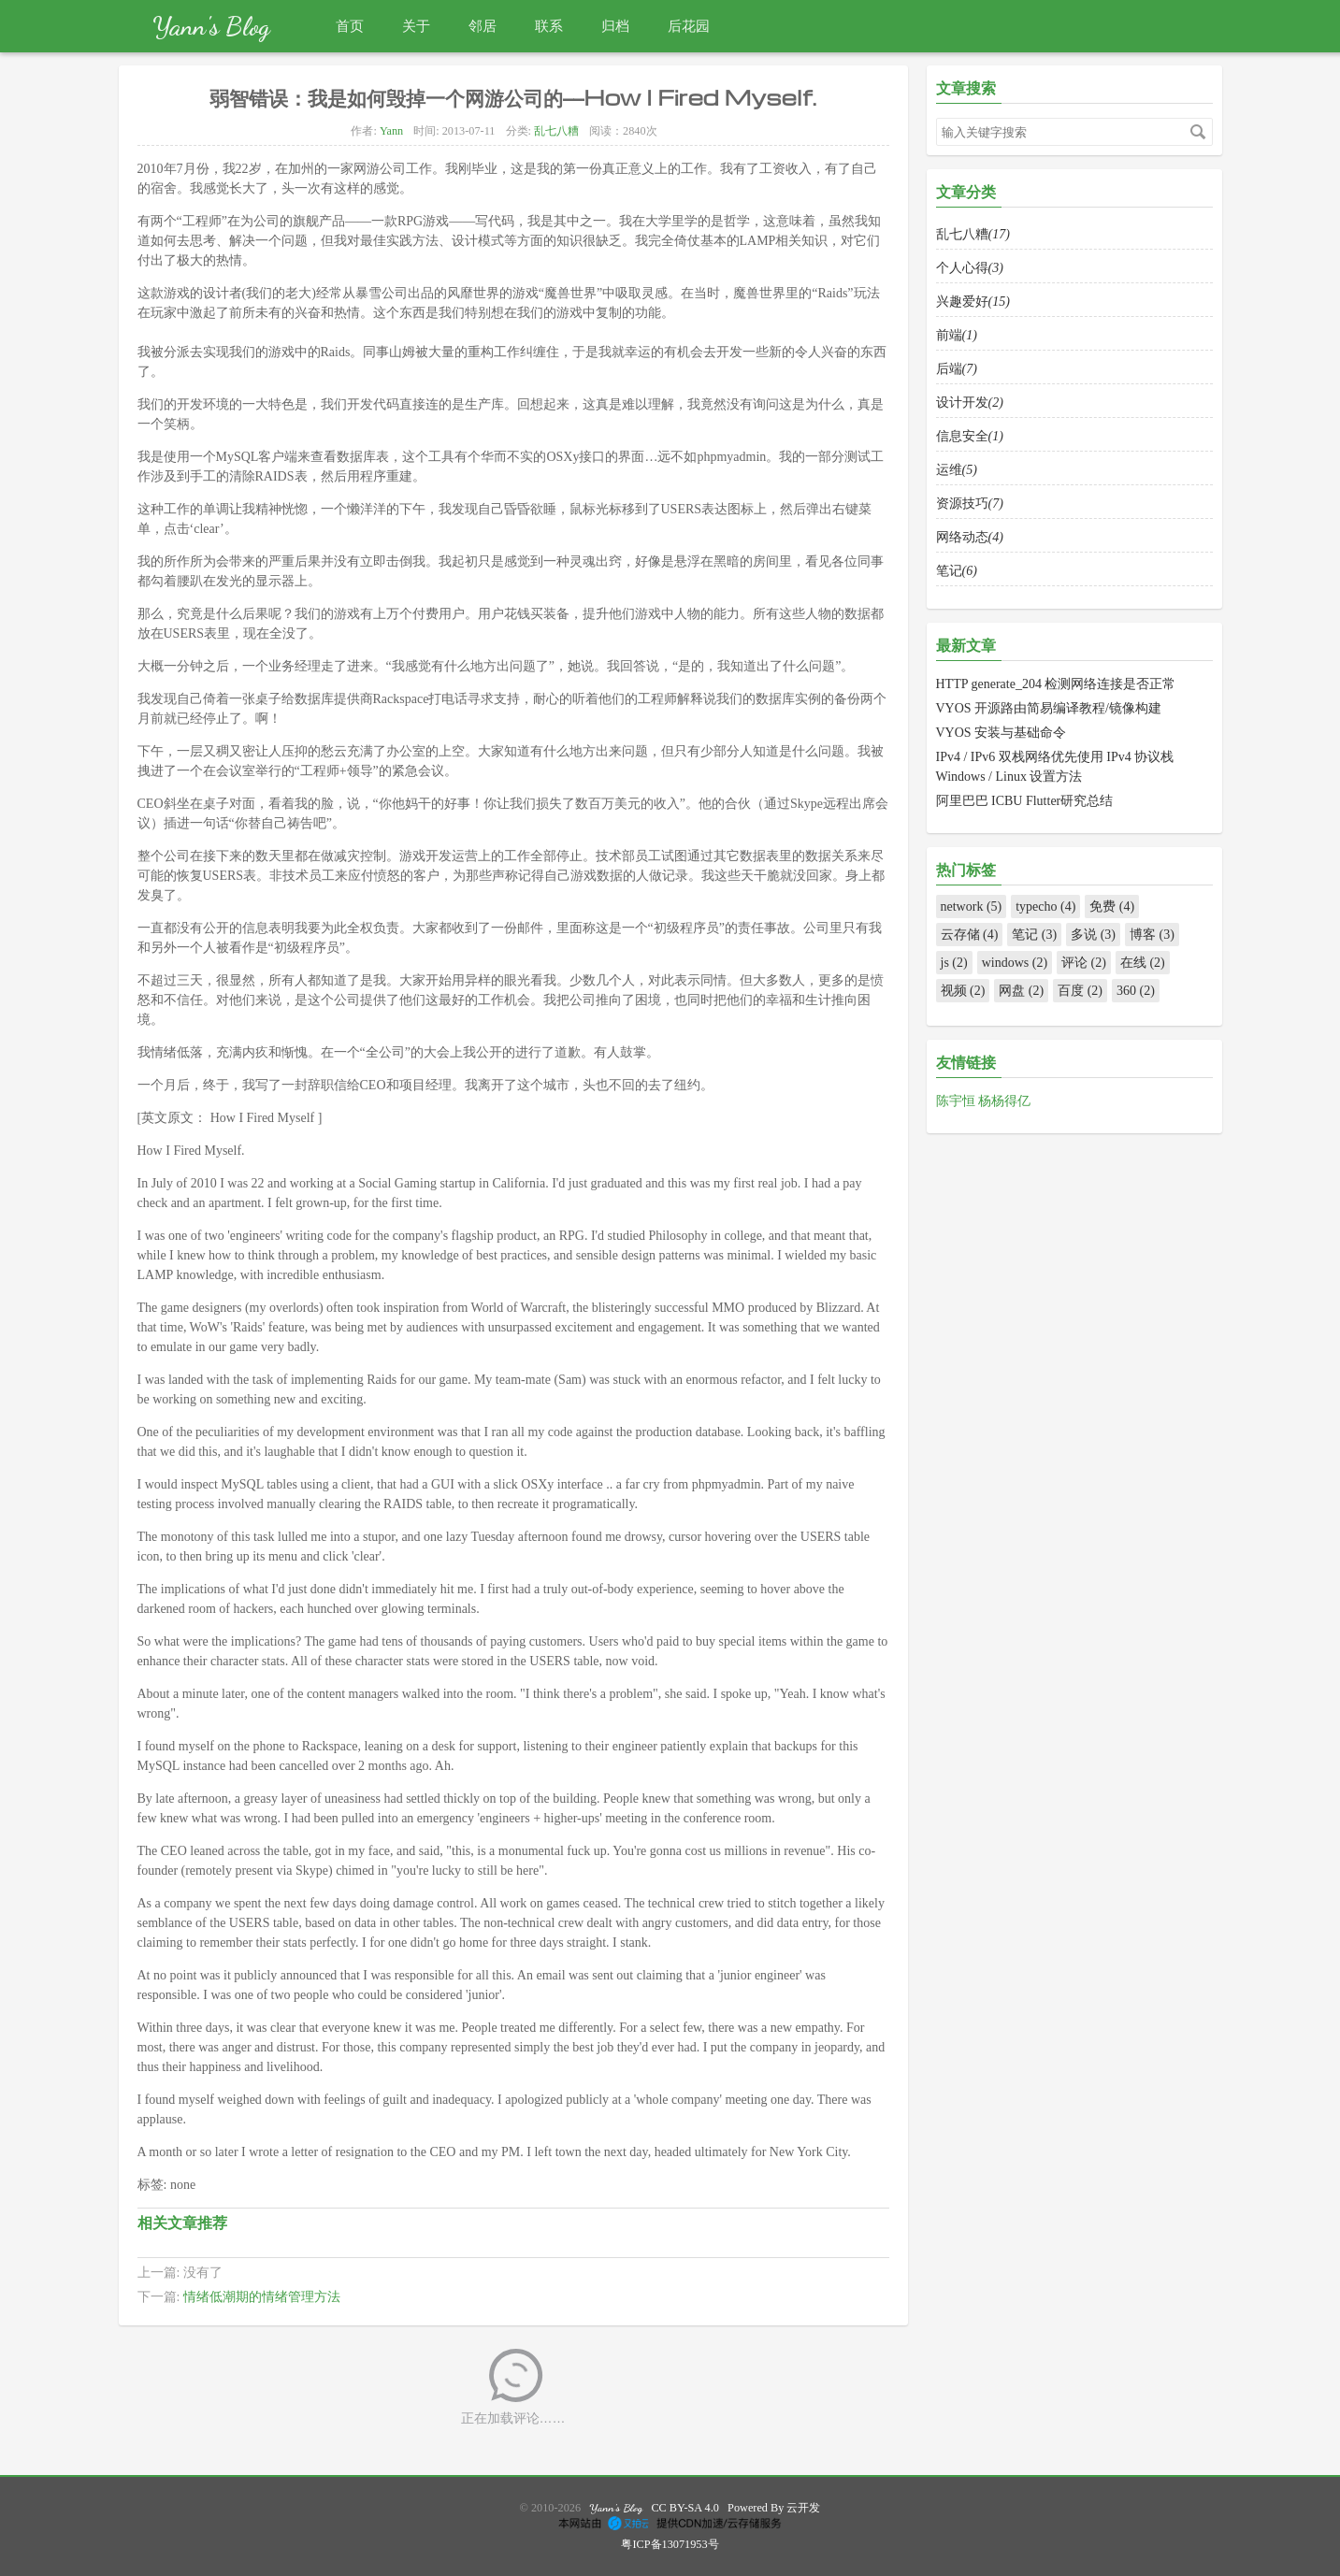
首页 (350, 26)
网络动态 (969, 537)
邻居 (482, 26)
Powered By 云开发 (774, 2507)
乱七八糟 (556, 130)
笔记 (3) (1034, 935)
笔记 (956, 571)
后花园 (689, 26)
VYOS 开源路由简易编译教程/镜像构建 (1049, 708)
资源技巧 (969, 503)
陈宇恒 (957, 1101)
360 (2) (1136, 991)
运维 (956, 470)
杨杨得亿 (1004, 1101)
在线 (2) (1142, 963)
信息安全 (969, 436)
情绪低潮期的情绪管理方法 (261, 2297)
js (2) (954, 963)
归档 (615, 26)
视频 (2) (963, 991)
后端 (956, 369)
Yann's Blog (211, 26)
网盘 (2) (1021, 991)
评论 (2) (1083, 963)
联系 (549, 26)
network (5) (971, 906)
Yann (391, 130)
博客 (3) (1152, 935)
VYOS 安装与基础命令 (1001, 733)
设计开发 (969, 403)
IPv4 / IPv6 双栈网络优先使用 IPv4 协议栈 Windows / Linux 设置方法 (1055, 767)
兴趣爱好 (973, 302)
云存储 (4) (970, 935)
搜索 (1198, 132)
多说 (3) (1093, 935)
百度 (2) (1080, 991)
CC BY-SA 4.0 (685, 2507)
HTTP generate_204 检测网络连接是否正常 (1056, 684)
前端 (956, 335)
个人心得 (969, 268)
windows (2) (1014, 963)
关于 (416, 26)
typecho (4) (1045, 906)
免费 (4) (1111, 906)
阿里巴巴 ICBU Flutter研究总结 (1025, 801)
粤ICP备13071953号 (669, 2544)
